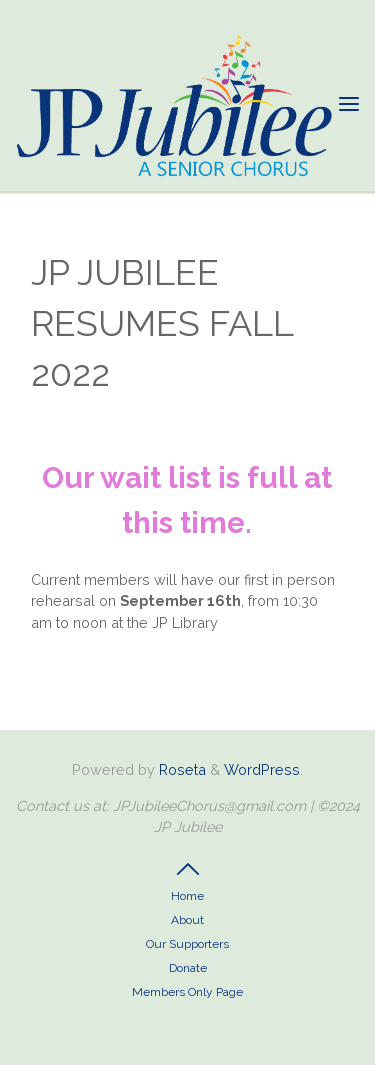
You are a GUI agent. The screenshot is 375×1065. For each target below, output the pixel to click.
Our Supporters (187, 944)
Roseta (180, 769)
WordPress (262, 769)
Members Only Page (187, 992)
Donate (188, 968)
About (187, 920)
